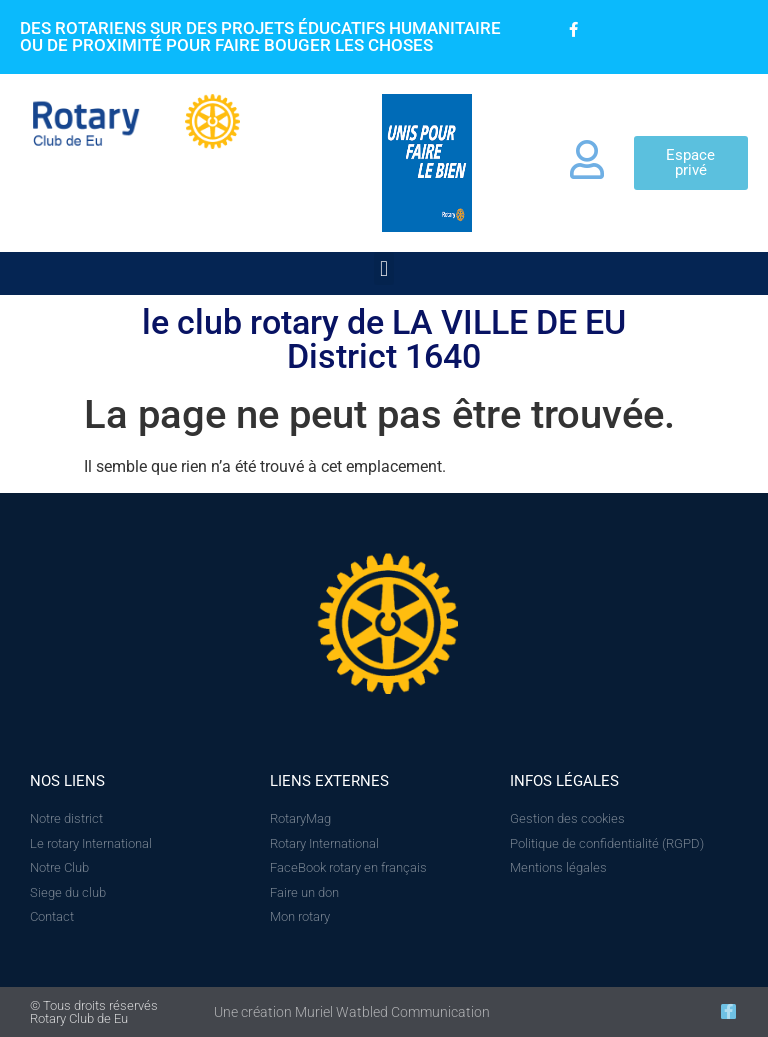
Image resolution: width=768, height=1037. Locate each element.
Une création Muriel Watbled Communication (352, 1012)
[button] (383, 268)
